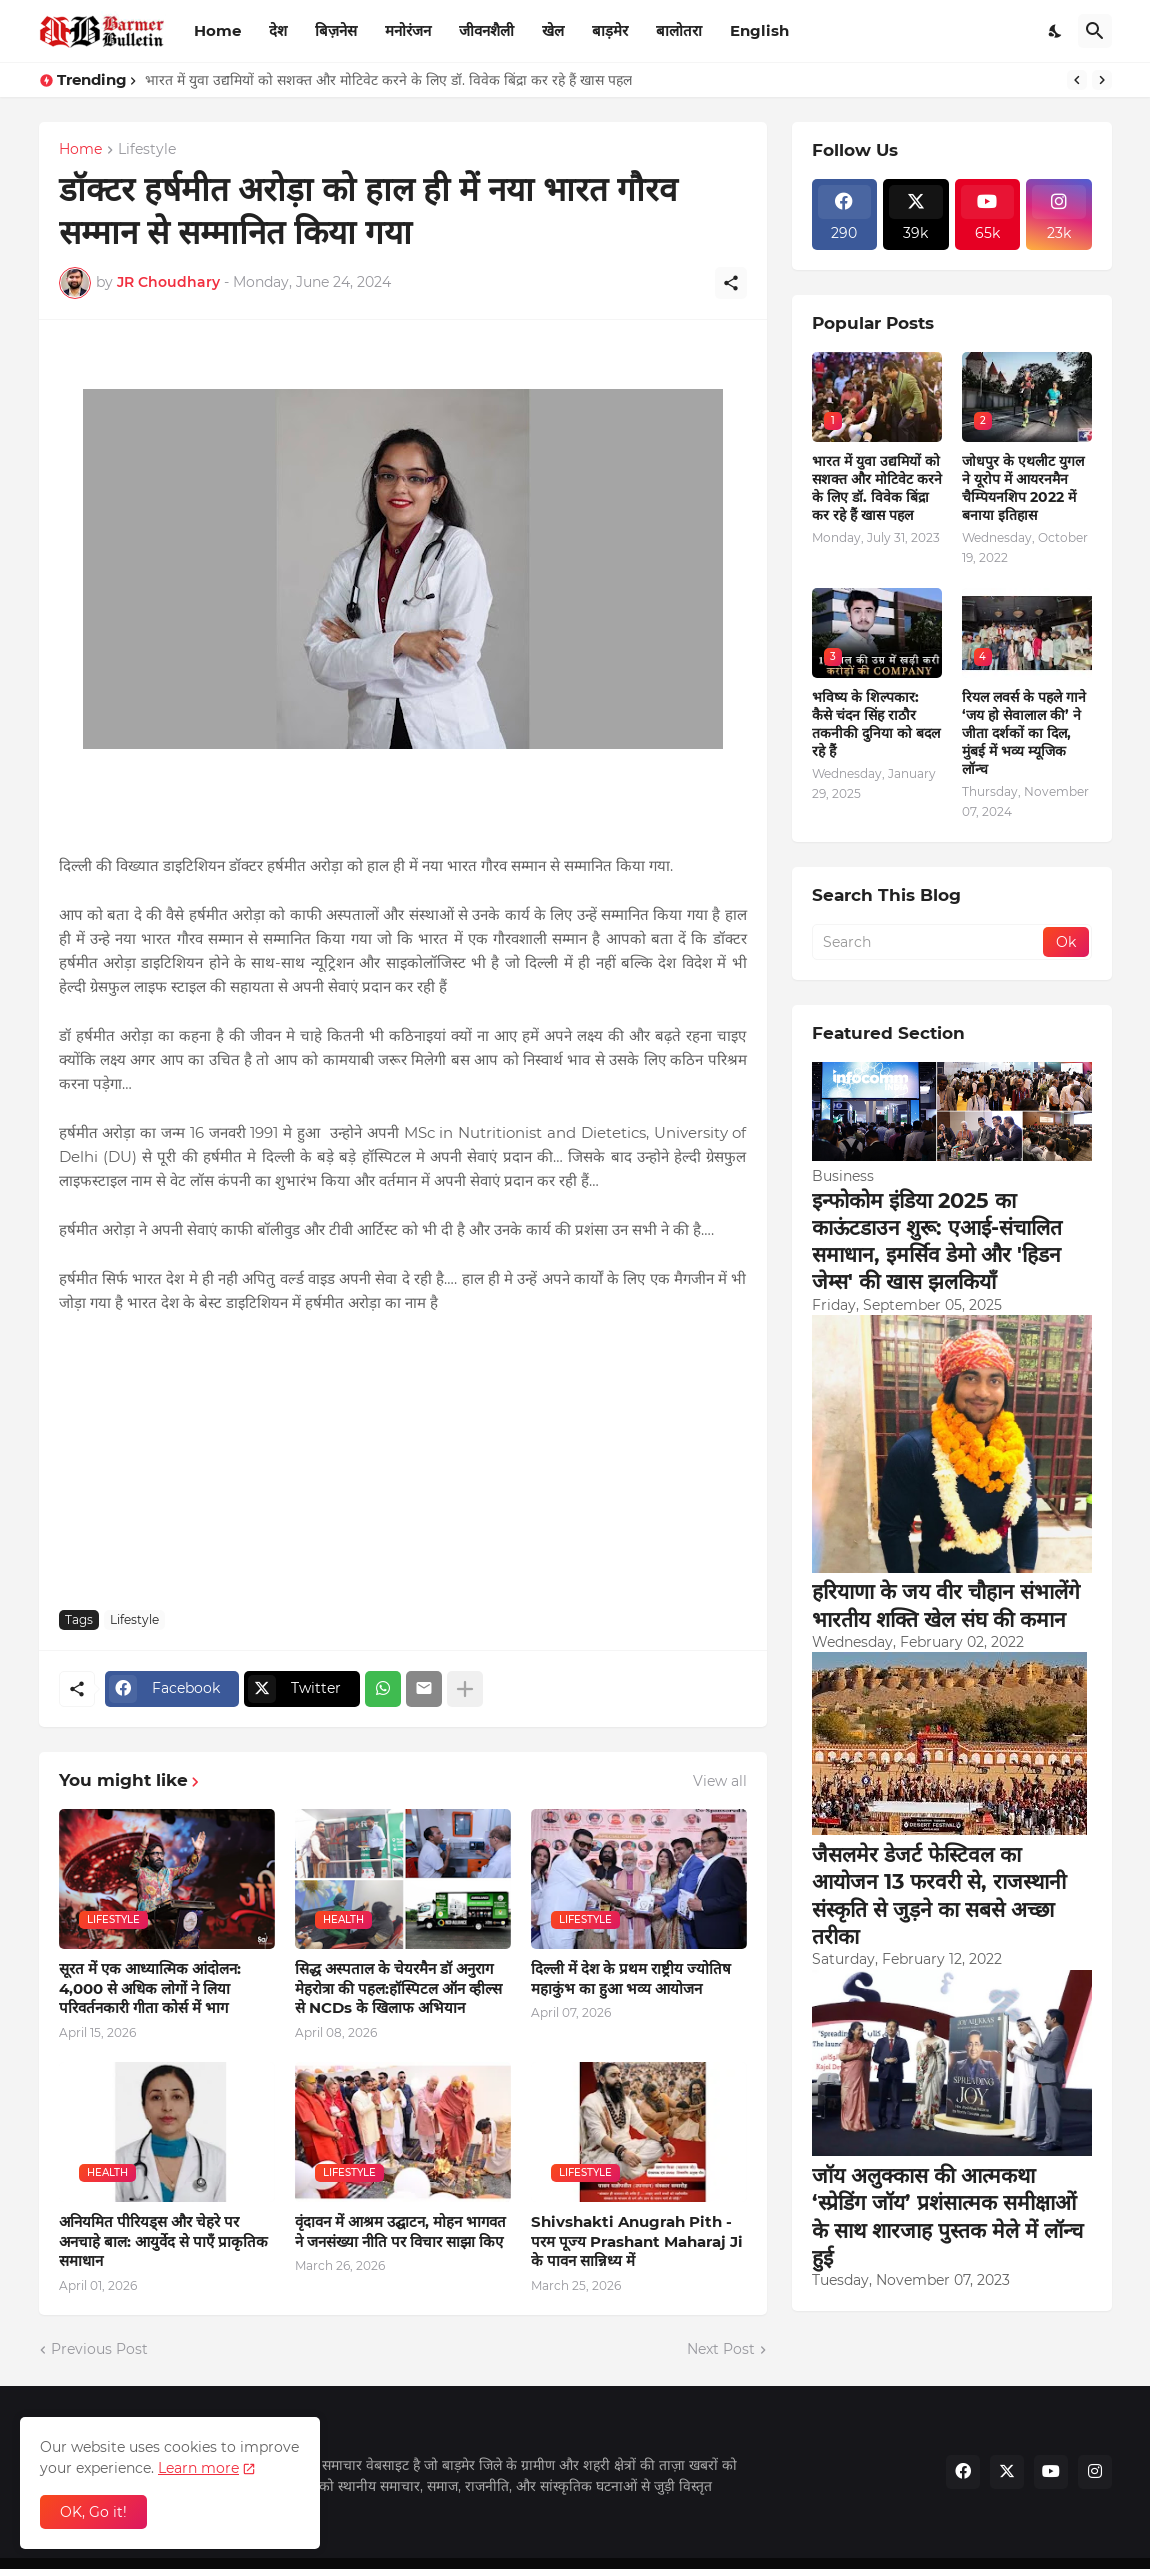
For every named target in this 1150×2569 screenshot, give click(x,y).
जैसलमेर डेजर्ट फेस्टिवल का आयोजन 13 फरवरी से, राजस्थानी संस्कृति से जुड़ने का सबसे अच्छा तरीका (939, 1895)
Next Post (721, 2349)
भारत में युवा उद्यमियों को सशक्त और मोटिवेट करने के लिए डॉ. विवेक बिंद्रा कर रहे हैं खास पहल (388, 80)
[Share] (731, 283)
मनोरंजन (408, 30)
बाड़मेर (610, 30)
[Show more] (465, 1689)
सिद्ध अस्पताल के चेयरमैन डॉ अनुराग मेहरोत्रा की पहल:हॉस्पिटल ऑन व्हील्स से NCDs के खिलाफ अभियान (398, 1988)
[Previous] (1077, 80)
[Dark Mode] (1056, 31)
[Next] (1102, 80)
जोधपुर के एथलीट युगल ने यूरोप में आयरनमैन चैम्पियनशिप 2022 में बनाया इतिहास (1023, 488)
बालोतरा (679, 30)
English (759, 30)
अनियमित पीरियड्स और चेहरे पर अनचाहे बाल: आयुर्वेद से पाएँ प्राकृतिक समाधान (163, 2241)
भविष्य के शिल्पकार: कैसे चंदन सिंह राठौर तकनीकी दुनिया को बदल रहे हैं (876, 724)
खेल (553, 30)
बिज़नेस (336, 30)
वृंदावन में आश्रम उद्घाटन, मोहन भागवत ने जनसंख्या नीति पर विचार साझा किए (400, 2231)
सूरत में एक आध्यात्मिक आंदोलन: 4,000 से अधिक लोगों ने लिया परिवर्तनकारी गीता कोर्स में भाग (150, 1988)
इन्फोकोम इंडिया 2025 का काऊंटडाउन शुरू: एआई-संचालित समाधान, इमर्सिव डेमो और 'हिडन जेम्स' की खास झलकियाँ (937, 1241)
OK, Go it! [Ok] (93, 2512)
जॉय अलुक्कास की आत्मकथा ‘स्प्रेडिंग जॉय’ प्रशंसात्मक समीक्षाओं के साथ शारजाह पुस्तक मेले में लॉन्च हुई (947, 2216)
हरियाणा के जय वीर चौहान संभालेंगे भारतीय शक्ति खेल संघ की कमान (946, 1605)
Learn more (198, 2468)
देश (278, 30)
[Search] (1095, 31)
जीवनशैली (486, 30)
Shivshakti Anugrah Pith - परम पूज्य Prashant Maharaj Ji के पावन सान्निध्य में (637, 2241)
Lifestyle (147, 150)
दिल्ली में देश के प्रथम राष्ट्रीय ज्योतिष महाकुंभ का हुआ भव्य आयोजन (631, 1978)
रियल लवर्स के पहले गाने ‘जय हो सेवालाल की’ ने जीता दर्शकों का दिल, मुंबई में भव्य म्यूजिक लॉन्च (1024, 733)
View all (720, 1781)
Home (217, 30)
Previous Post (99, 2349)
